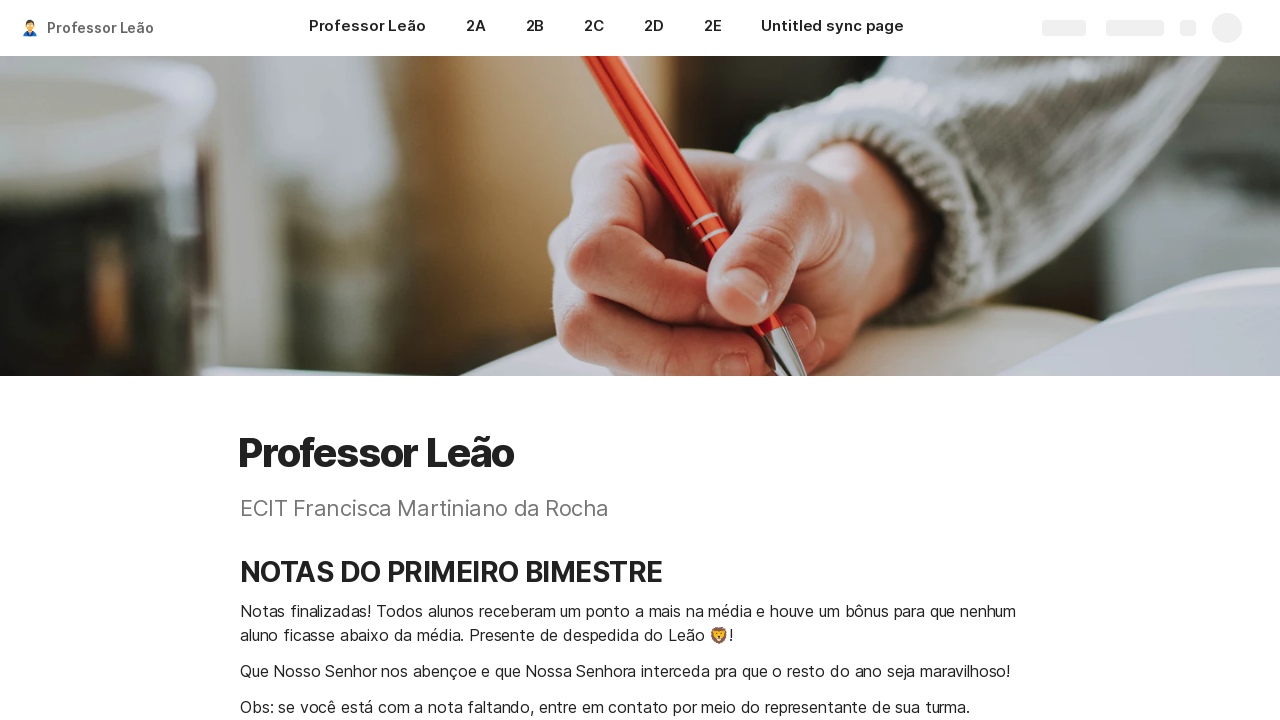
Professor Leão (100, 27)
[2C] (594, 28)
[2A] (476, 28)
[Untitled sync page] (832, 28)
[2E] (713, 28)
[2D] (654, 28)
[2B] (535, 28)
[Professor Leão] (367, 28)
